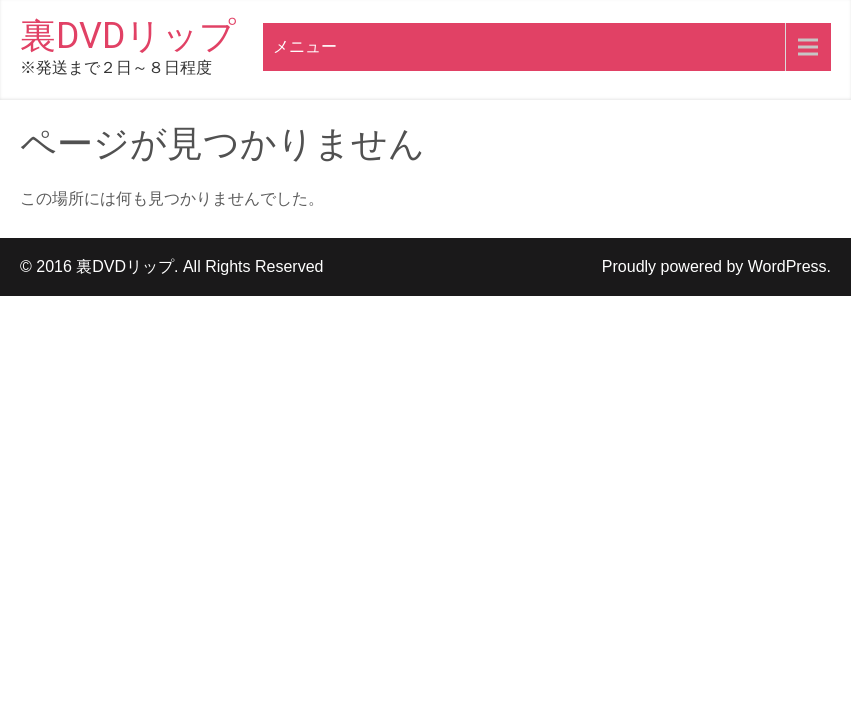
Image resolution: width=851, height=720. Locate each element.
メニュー (305, 46)
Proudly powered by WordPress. (716, 266)
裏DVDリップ (128, 36)
